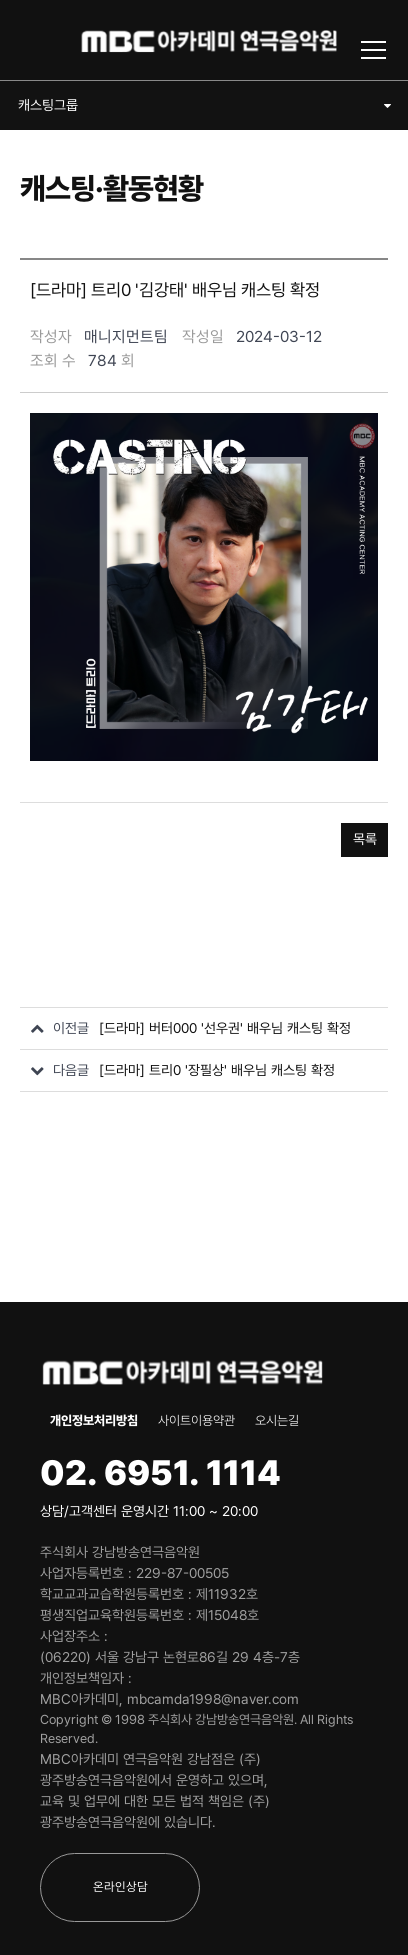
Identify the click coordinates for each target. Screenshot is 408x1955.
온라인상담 (120, 1886)
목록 (365, 839)
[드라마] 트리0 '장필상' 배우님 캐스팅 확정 (217, 1070)
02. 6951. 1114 (160, 1472)
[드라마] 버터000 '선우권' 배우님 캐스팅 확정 (225, 1028)
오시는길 (277, 1420)
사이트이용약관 (196, 1420)
